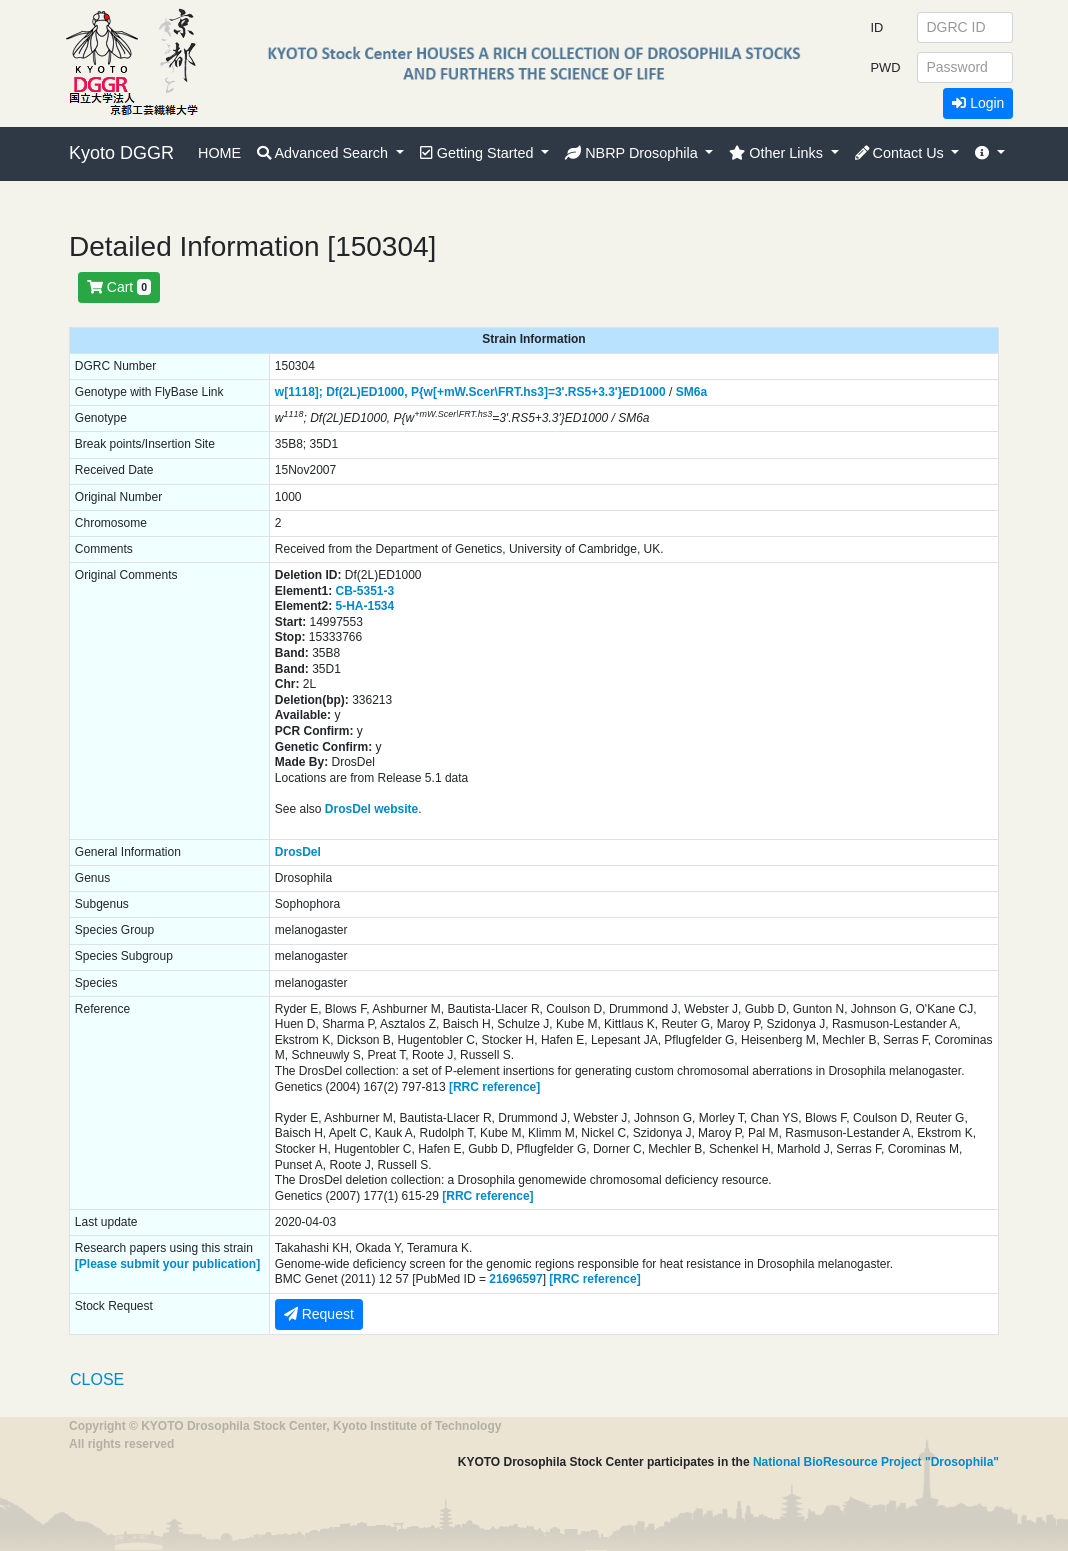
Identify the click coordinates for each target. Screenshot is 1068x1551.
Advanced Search (324, 153)
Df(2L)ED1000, (366, 392)
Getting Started (479, 153)
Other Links (778, 153)
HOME (219, 153)
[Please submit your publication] (167, 1264)
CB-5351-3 (365, 591)
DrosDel (298, 852)
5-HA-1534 (365, 606)
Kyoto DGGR (121, 153)
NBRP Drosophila (633, 153)
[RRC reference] (494, 1087)
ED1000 (643, 392)
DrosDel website (371, 809)
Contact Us (901, 153)
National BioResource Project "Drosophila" (876, 1462)
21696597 (515, 1279)
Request (319, 1314)
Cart (119, 287)
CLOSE (97, 1379)
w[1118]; (299, 392)
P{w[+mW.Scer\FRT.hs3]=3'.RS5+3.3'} (516, 392)
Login (978, 103)
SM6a (691, 392)
